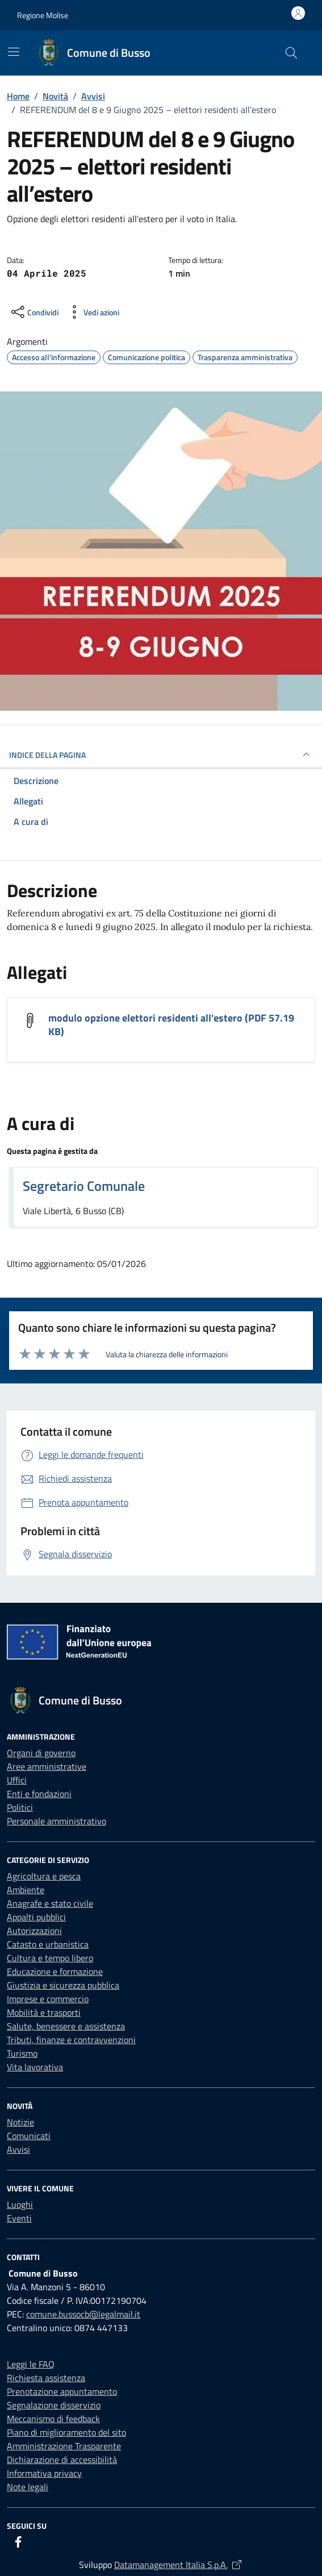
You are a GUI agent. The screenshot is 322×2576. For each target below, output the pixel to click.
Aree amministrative (46, 1766)
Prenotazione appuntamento (62, 2391)
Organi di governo (41, 1753)
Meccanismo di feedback (53, 2418)
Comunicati (29, 2136)
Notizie (20, 2122)
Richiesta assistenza (46, 2378)
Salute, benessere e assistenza (66, 2026)
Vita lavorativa (35, 2067)
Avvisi (18, 2149)
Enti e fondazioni (39, 1793)
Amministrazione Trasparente (64, 2446)
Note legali (27, 2487)
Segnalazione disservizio (54, 2405)
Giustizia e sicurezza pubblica (63, 1985)
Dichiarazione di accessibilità (62, 2459)
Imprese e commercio (48, 1999)
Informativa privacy (44, 2473)
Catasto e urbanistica (48, 1944)
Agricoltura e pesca (44, 1876)
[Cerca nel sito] (291, 52)
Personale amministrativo (56, 1821)
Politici (20, 1807)
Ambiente (25, 1889)
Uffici (17, 1780)
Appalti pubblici (36, 1917)
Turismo (22, 2053)
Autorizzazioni (34, 1930)
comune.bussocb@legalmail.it (83, 2314)
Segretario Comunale (84, 1186)
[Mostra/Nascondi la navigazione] (13, 52)
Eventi (19, 2218)
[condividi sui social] (34, 312)
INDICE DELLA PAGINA (161, 754)
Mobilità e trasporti (44, 2012)
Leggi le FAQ (31, 2364)
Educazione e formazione (55, 1971)
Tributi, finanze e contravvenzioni (71, 2039)
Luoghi (20, 2204)
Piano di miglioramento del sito (66, 2432)
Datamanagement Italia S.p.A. (179, 2564)
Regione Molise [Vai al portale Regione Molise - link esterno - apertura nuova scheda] (42, 15)
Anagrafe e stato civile (50, 1903)
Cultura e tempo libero (50, 1958)
